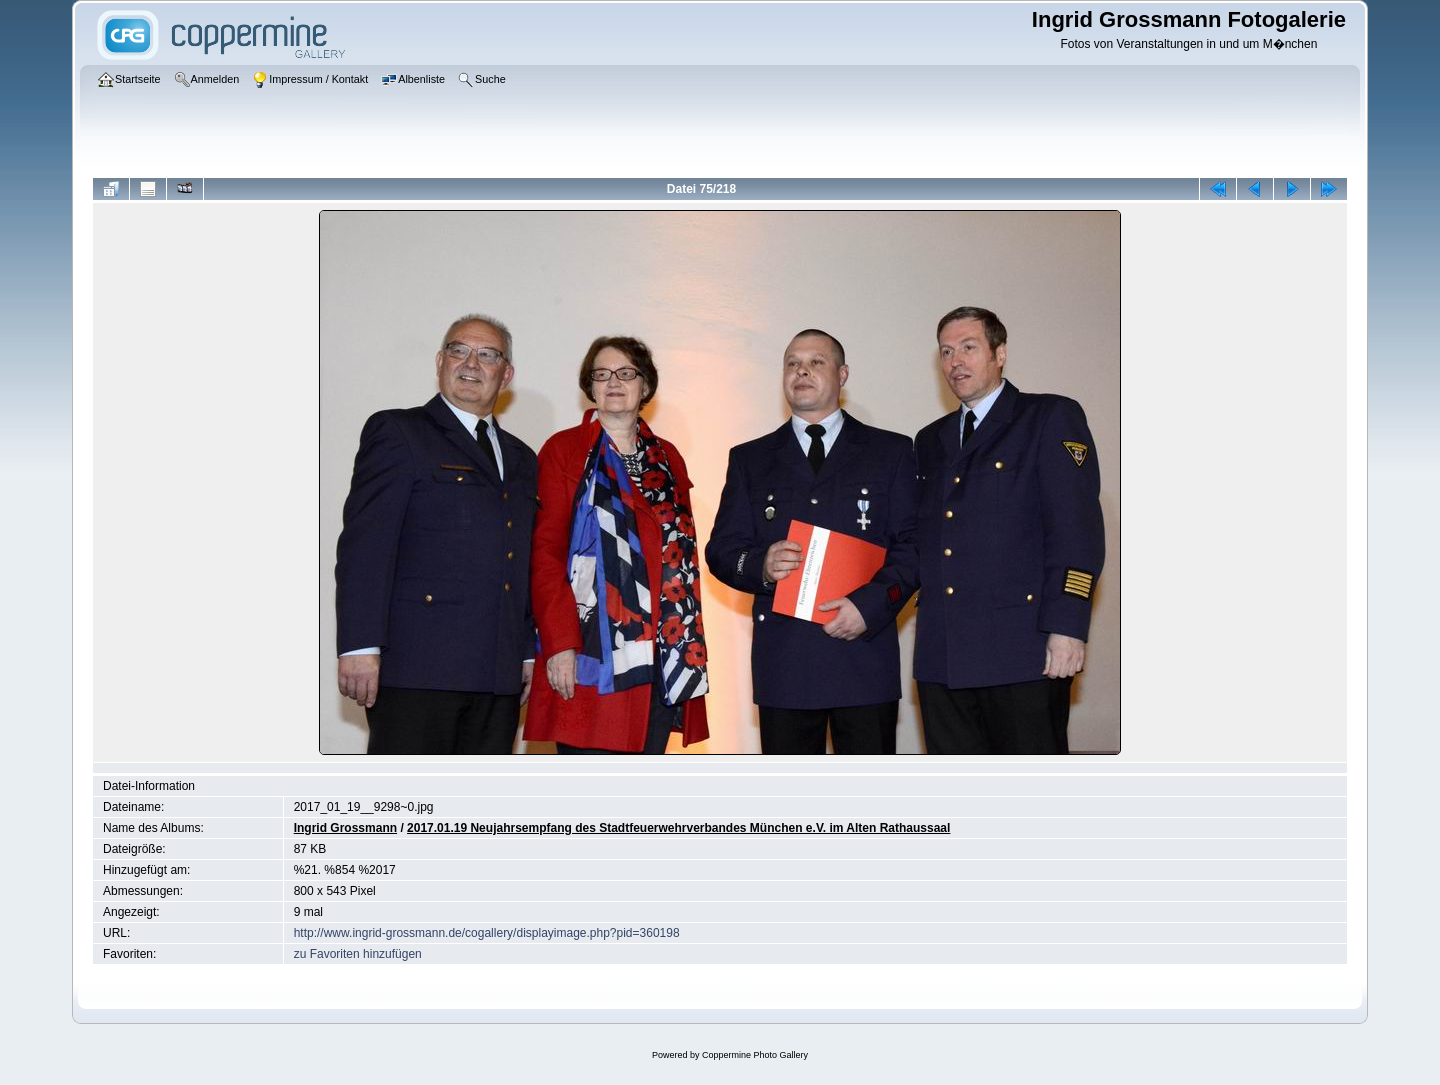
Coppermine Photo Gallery (755, 1055)
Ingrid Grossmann (345, 828)
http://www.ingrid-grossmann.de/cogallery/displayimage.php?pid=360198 (487, 933)
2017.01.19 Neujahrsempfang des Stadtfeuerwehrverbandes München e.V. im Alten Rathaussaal (678, 828)
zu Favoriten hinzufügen (358, 954)
